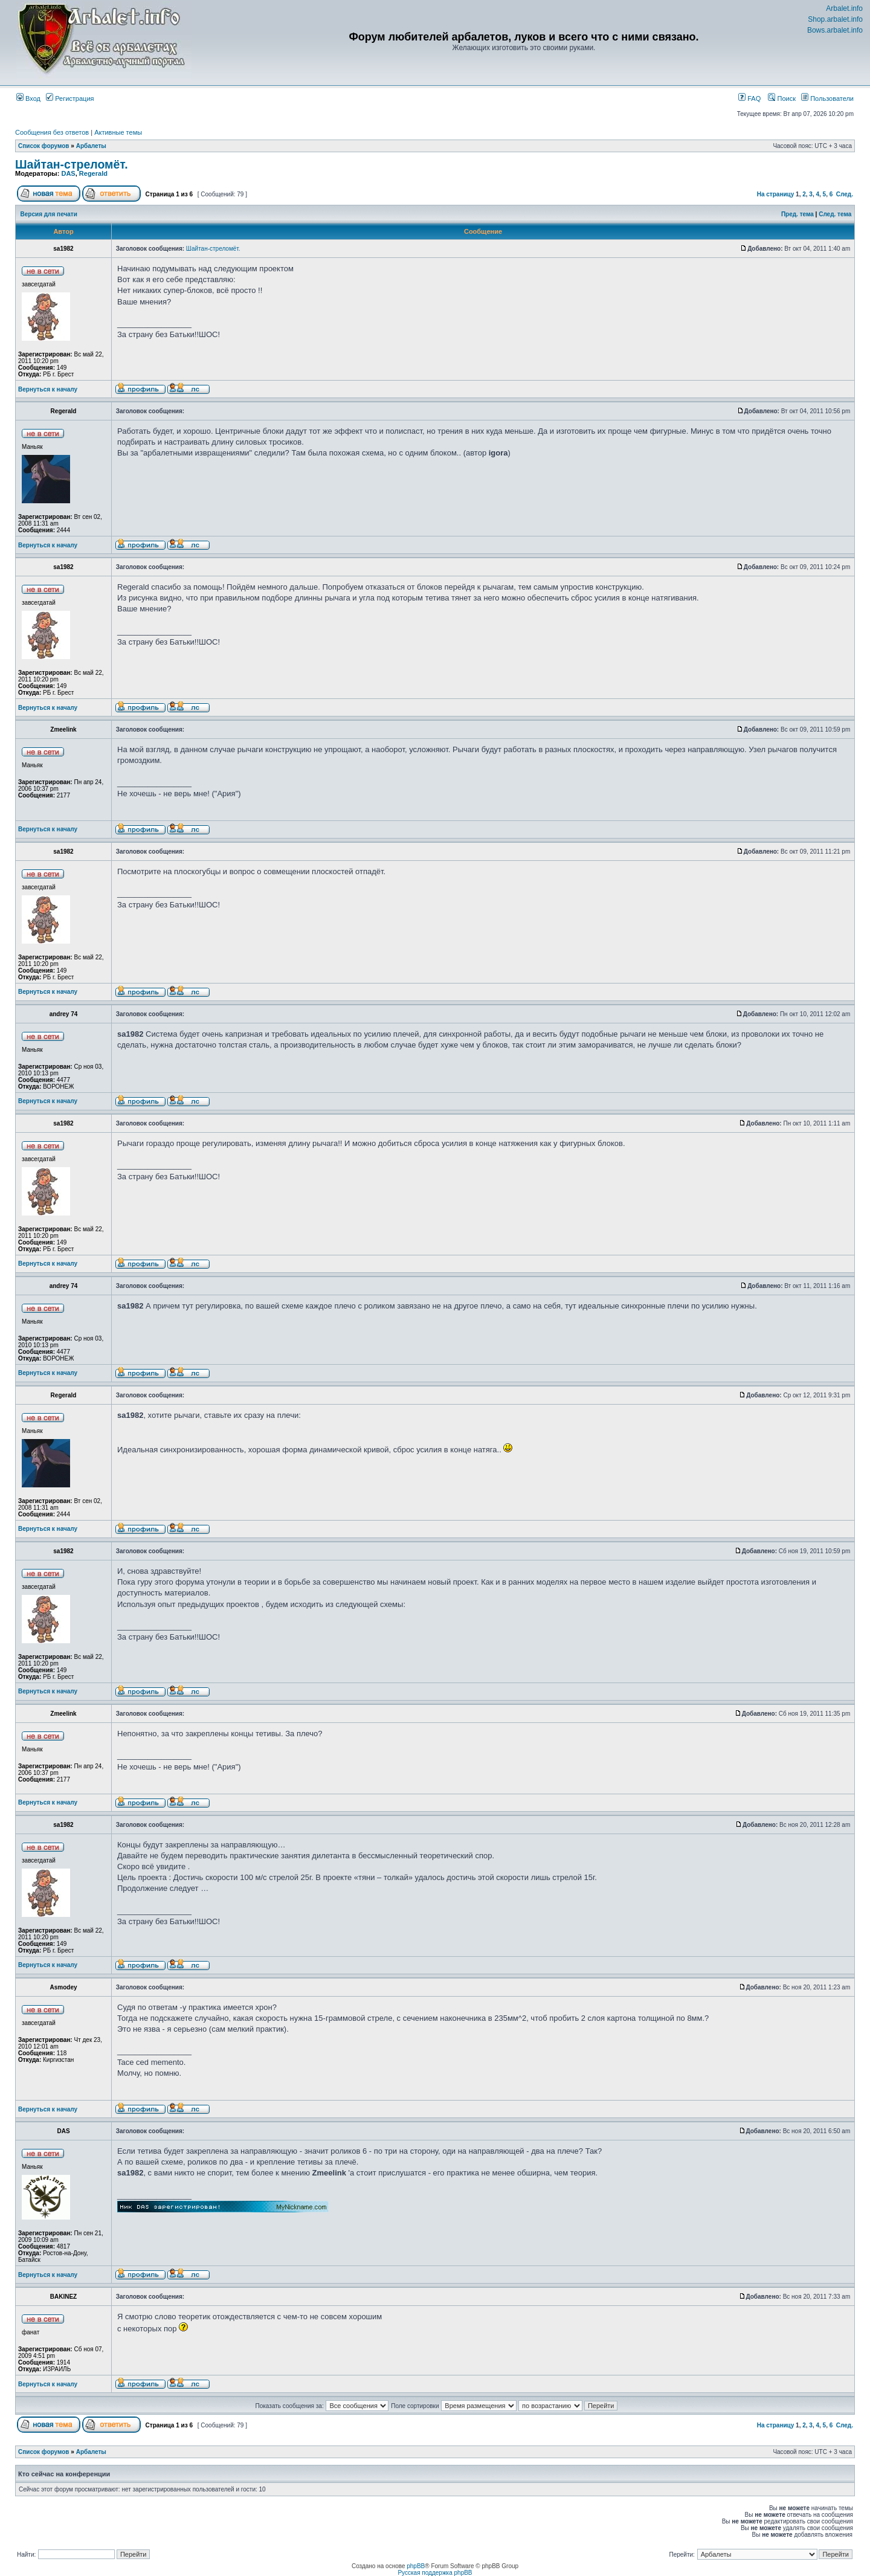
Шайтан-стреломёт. (71, 164)
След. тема (835, 214)
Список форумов (43, 146)
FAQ (749, 98)
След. (844, 194)
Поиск (782, 98)
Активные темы (118, 132)
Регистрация (70, 98)
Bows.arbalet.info (835, 30)
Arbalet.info (844, 8)
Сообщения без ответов (52, 132)
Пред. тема (797, 214)
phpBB (416, 2566)
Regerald (93, 173)
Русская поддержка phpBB (435, 2572)
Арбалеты (91, 146)
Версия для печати (49, 214)
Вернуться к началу (47, 389)
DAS (68, 173)
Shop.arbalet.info (835, 19)
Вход (28, 98)
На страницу (775, 194)
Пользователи (827, 98)
